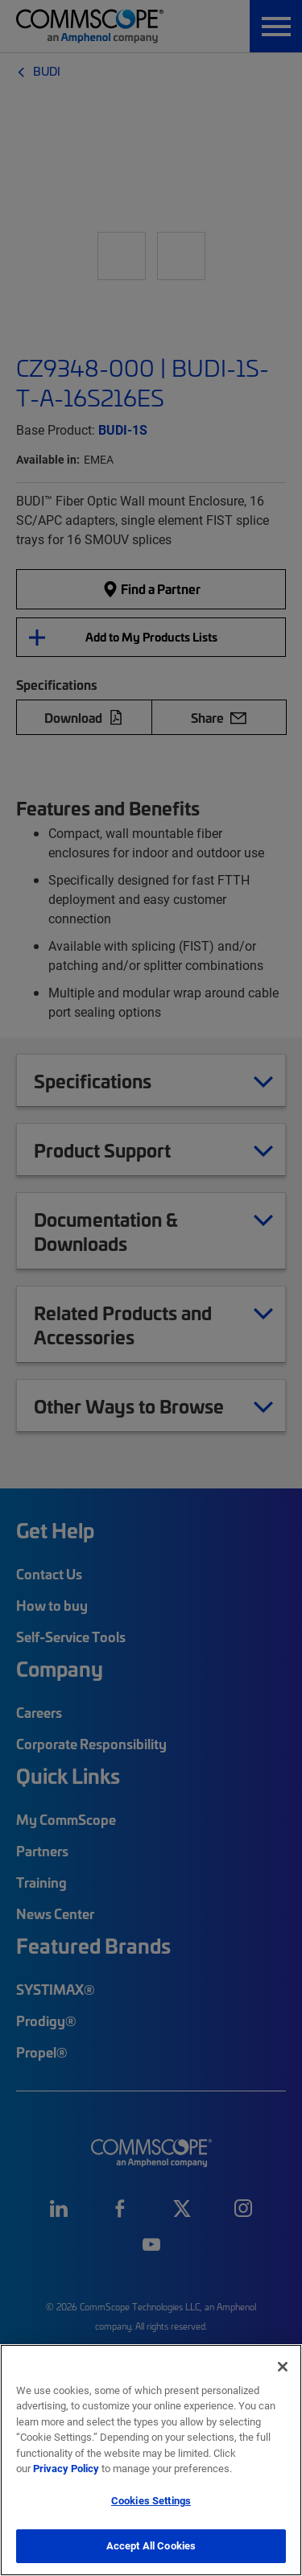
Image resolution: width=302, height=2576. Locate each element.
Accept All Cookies (151, 2545)
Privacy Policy (66, 2468)
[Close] (282, 2366)
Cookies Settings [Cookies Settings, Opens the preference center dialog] (151, 2500)
